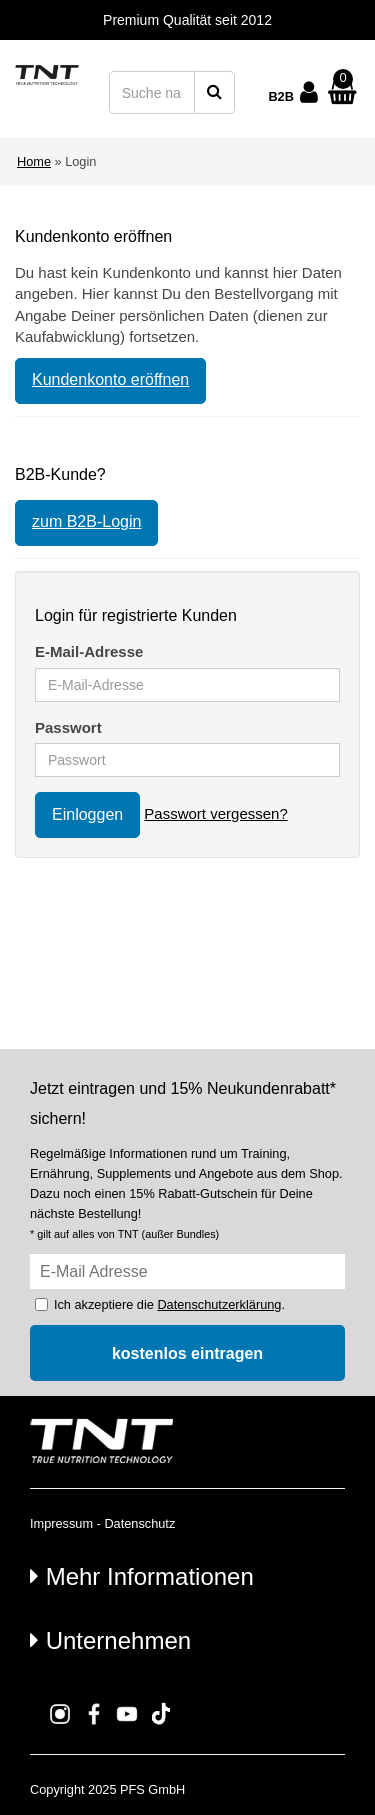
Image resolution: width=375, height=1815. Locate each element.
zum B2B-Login (86, 521)
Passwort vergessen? (215, 813)
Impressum (61, 1523)
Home (34, 161)
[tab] (187, 1576)
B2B (281, 96)
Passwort (68, 727)
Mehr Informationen (142, 1576)
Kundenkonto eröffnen (110, 379)
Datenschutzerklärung (219, 1304)
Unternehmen (110, 1640)
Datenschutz (139, 1523)
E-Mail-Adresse (89, 651)
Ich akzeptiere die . (169, 1304)
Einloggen (87, 814)
